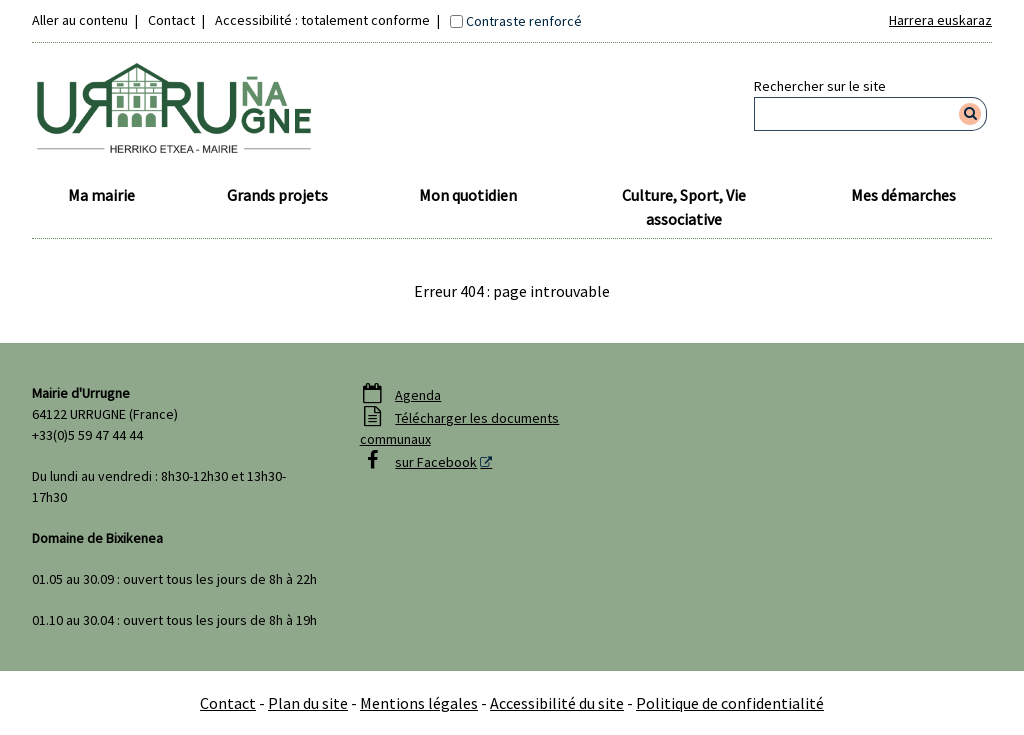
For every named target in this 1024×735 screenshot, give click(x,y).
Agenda (418, 395)
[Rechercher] (970, 114)
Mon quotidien (468, 195)
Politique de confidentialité (730, 703)
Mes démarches (903, 195)
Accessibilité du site (557, 703)
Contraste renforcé (524, 21)
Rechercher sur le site (820, 86)
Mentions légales (419, 703)
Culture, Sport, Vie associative (684, 207)
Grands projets (277, 195)
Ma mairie (101, 195)
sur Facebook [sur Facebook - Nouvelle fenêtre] (436, 462)
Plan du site (308, 703)
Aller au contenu (80, 20)
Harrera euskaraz (940, 20)
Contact (171, 20)
